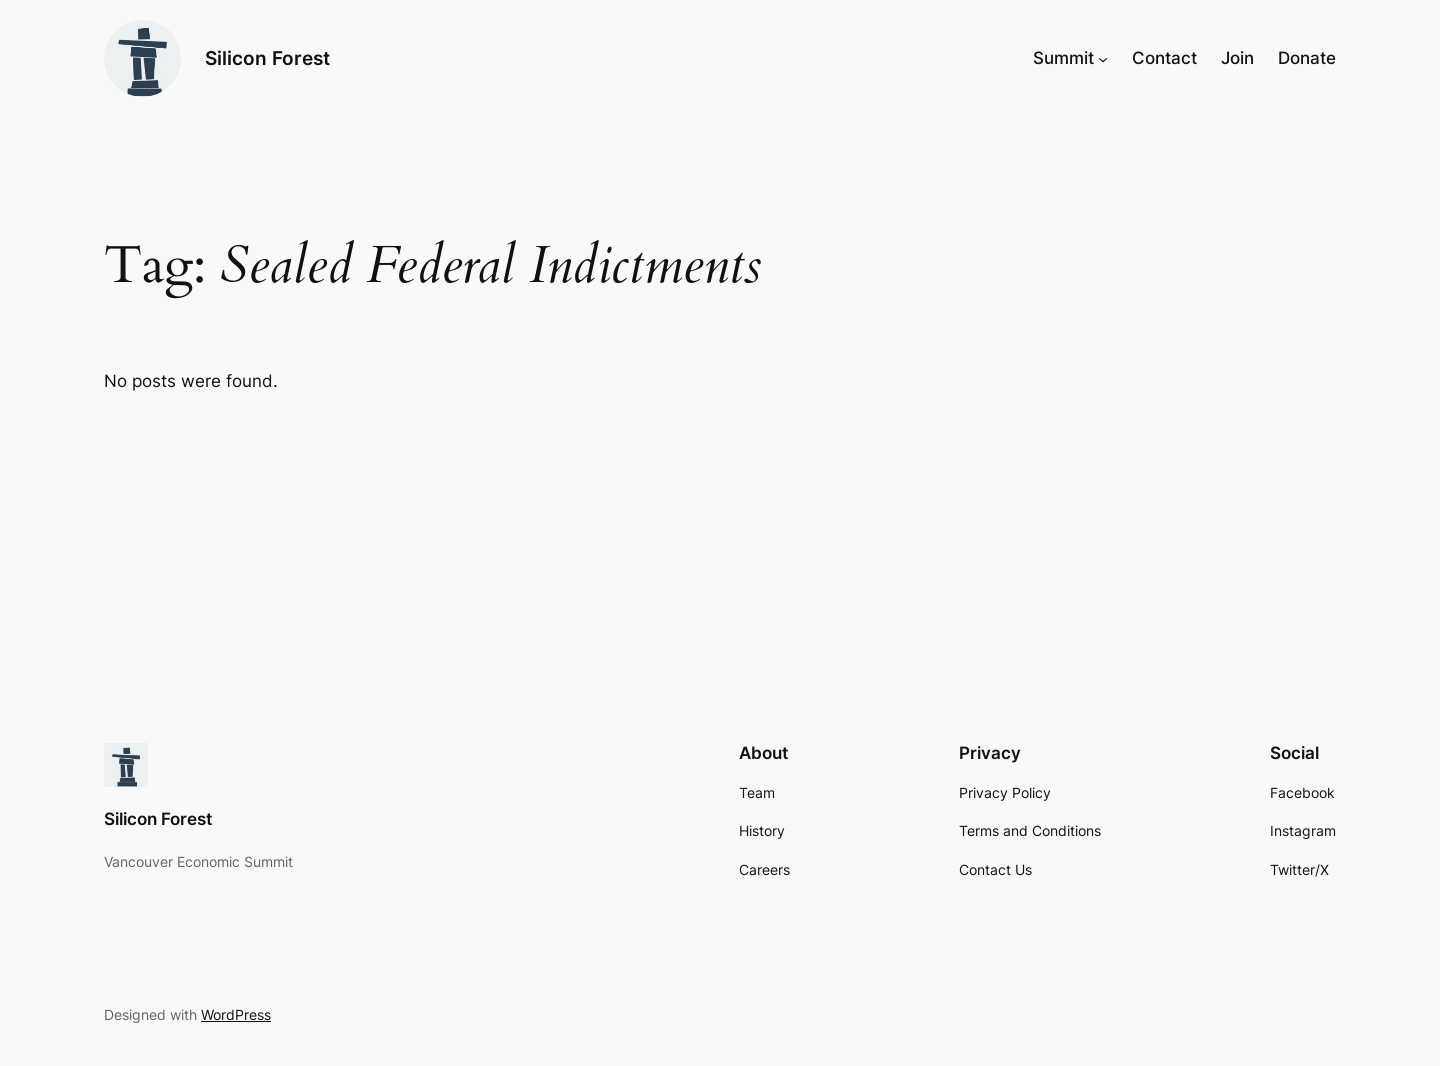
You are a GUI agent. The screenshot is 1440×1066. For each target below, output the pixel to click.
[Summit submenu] (1103, 58)
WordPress (236, 1014)
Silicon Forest (267, 58)
